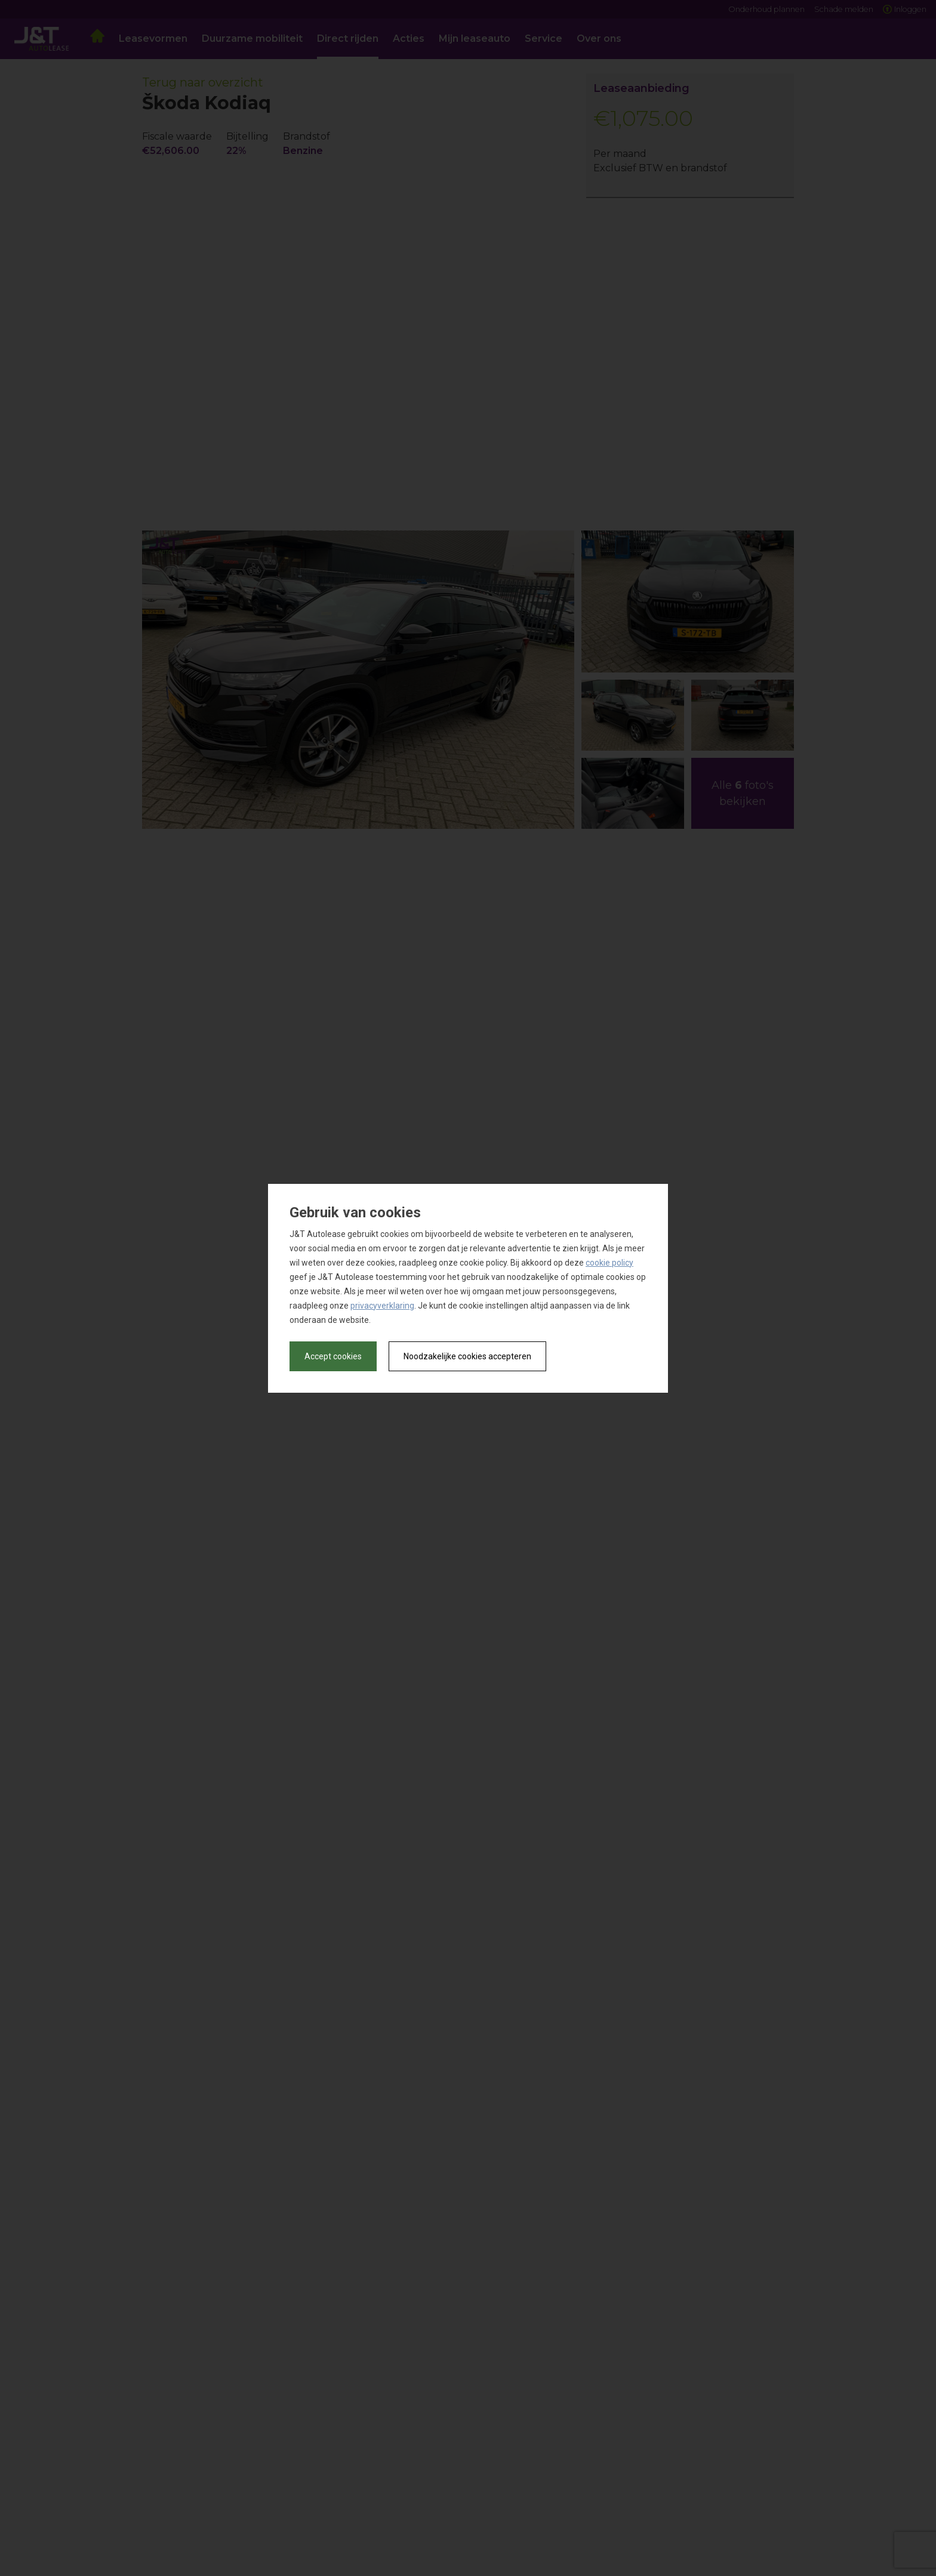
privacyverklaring (382, 1305)
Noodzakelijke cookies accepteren (467, 1356)
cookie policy (609, 1262)
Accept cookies (333, 1356)
